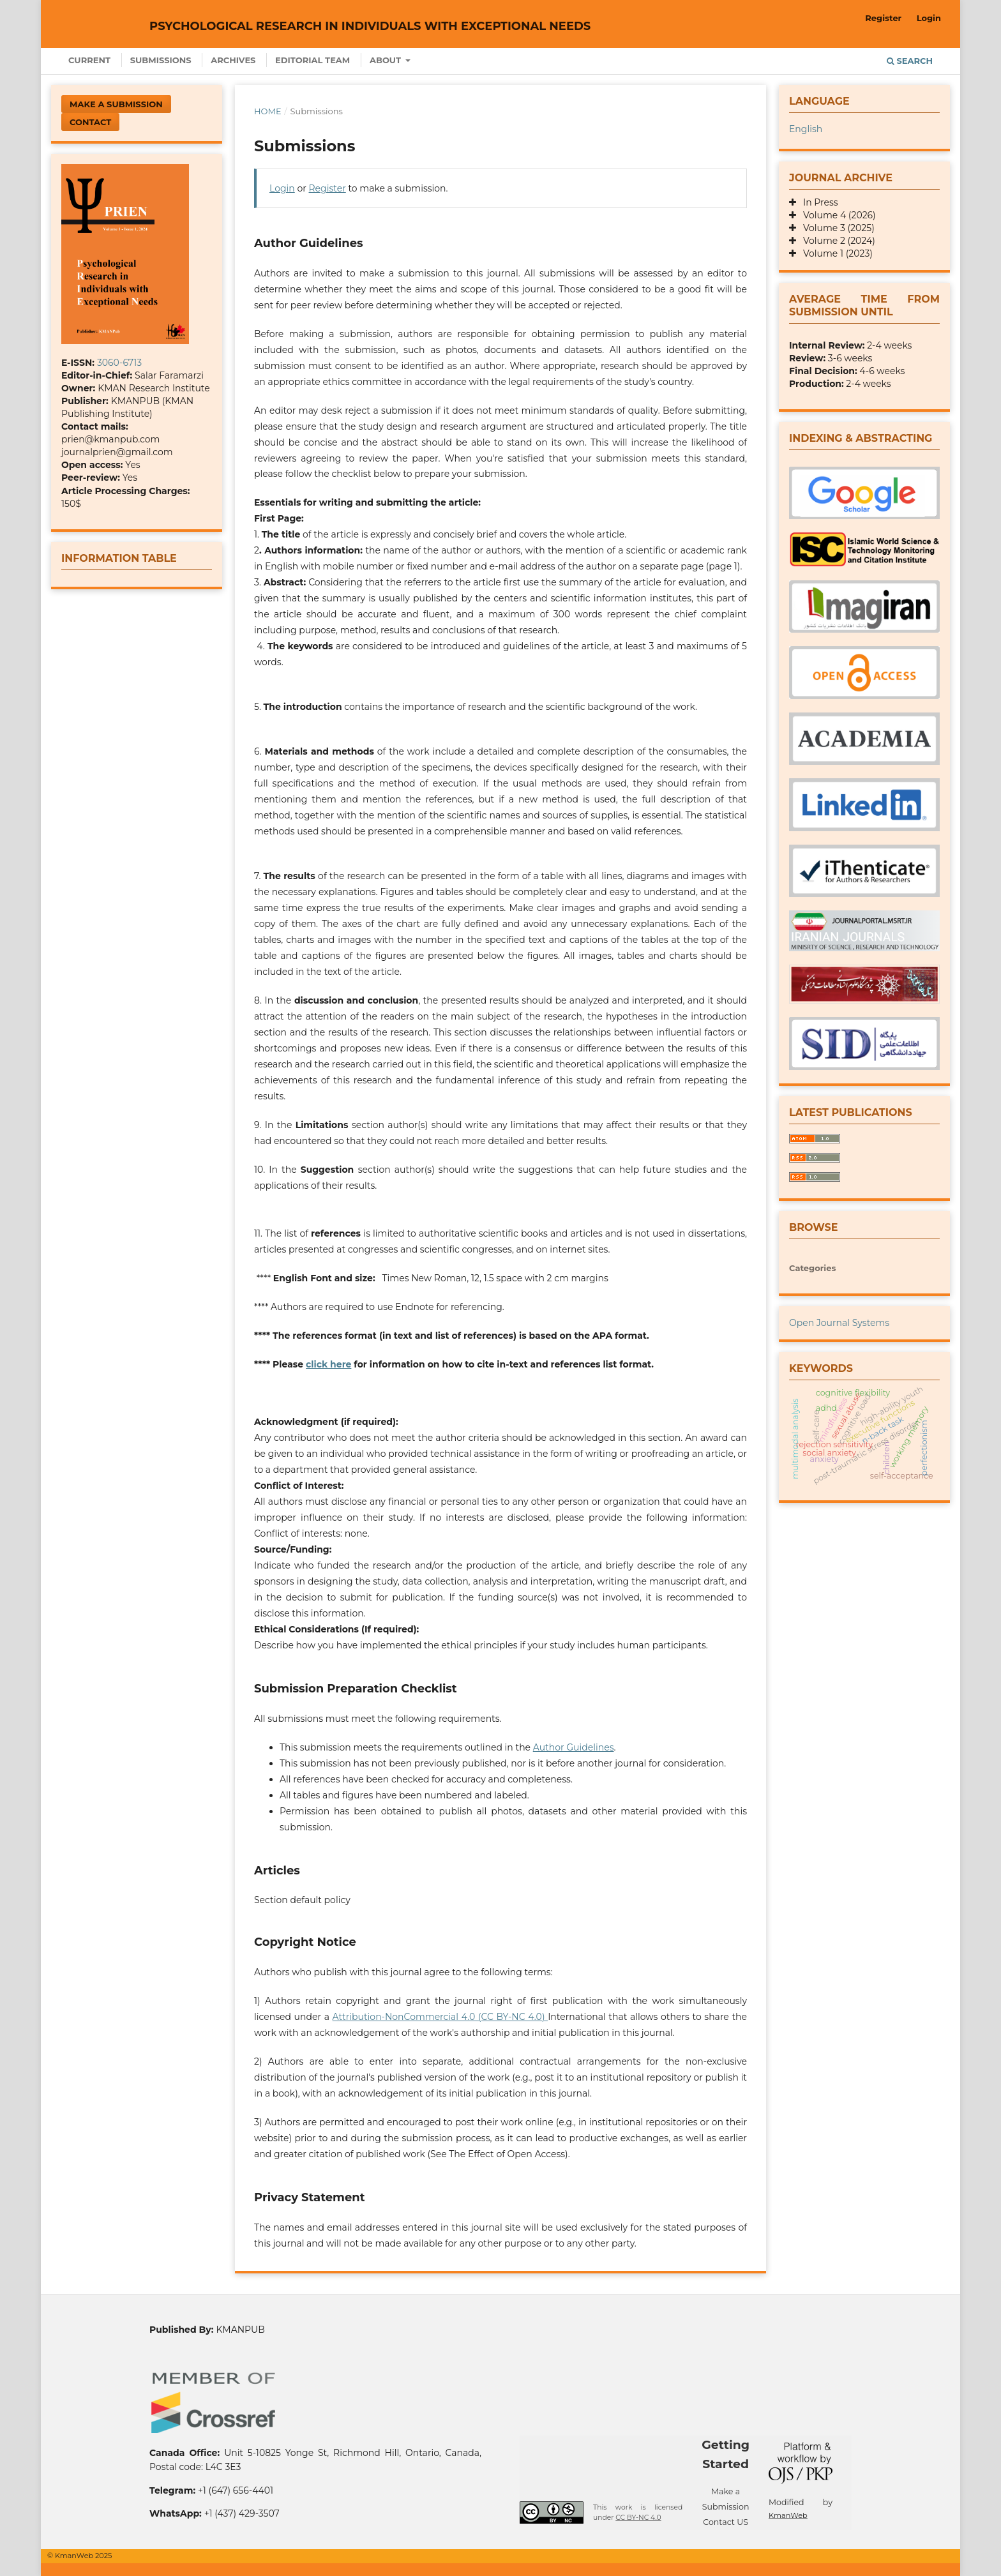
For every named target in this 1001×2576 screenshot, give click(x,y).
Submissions (161, 60)
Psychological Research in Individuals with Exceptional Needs (370, 26)
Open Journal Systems (839, 1323)
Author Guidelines (573, 1747)
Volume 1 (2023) (834, 253)
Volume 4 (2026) (836, 215)
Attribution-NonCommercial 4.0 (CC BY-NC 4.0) (440, 2016)
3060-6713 (119, 362)
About (386, 60)
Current (89, 60)
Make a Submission (116, 104)
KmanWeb (788, 2515)
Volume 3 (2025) (835, 228)
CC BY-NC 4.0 (638, 2517)
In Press (817, 202)
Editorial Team (312, 60)
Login (929, 18)
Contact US (725, 2522)
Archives (233, 60)
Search (910, 61)
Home (268, 111)
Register (883, 18)
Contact (90, 122)
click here (328, 1364)
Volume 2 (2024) (835, 240)
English (805, 129)
